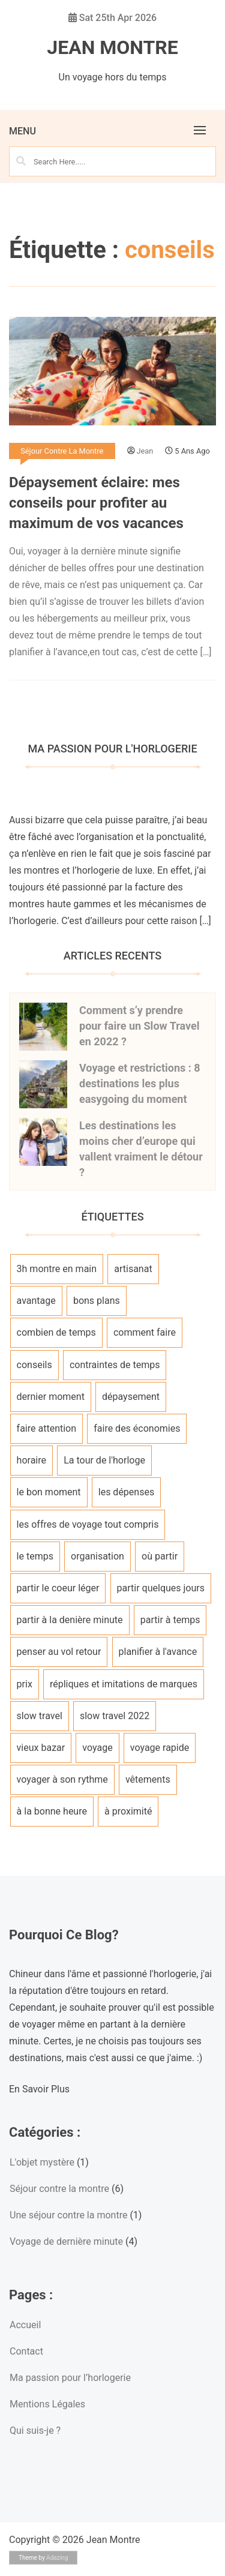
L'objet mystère (42, 2162)
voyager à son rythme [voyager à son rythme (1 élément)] (62, 1779)
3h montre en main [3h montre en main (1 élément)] (57, 1268)
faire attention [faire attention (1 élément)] (46, 1428)
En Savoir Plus (39, 2089)
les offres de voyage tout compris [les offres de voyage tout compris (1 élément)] (88, 1524)
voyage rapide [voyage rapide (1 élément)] (159, 1747)
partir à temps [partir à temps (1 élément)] (170, 1620)
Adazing (57, 2557)
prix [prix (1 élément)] (24, 1684)
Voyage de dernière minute (66, 2241)
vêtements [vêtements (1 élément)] (147, 1779)
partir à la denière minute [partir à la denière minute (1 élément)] (70, 1620)
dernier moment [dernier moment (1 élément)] (51, 1396)
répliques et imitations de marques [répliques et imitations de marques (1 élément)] (123, 1684)
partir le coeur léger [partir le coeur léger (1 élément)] (58, 1588)
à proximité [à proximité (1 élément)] (128, 1811)
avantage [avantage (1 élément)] (36, 1300)
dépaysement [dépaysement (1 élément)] (131, 1396)
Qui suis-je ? (35, 2430)
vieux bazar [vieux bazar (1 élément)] (41, 1747)
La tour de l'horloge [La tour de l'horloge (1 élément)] (104, 1460)
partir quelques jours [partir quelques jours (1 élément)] (161, 1588)
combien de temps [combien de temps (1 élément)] (56, 1332)
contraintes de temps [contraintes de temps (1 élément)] (115, 1365)
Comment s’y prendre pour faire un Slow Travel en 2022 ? (139, 1026)
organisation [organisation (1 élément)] (97, 1556)
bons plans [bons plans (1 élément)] (96, 1300)
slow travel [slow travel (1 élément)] (39, 1716)
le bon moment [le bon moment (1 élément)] (49, 1492)
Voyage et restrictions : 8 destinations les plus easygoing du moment (139, 1083)
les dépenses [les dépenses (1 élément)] (126, 1492)
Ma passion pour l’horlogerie (70, 2377)
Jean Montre (112, 47)
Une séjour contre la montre (68, 2215)
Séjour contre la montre (61, 450)
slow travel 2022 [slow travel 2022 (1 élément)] (114, 1716)
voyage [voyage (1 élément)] (97, 1747)
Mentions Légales (47, 2404)
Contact (26, 2351)
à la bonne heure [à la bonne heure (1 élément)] (52, 1811)
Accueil (25, 2325)
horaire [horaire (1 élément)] (31, 1460)
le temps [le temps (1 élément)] (35, 1556)
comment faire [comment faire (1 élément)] (144, 1332)
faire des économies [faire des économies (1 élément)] (137, 1428)
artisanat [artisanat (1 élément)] (133, 1268)
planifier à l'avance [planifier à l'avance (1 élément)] (158, 1651)
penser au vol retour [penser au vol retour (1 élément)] (59, 1651)
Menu (22, 131)
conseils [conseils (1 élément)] (34, 1365)
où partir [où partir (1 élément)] (160, 1556)
